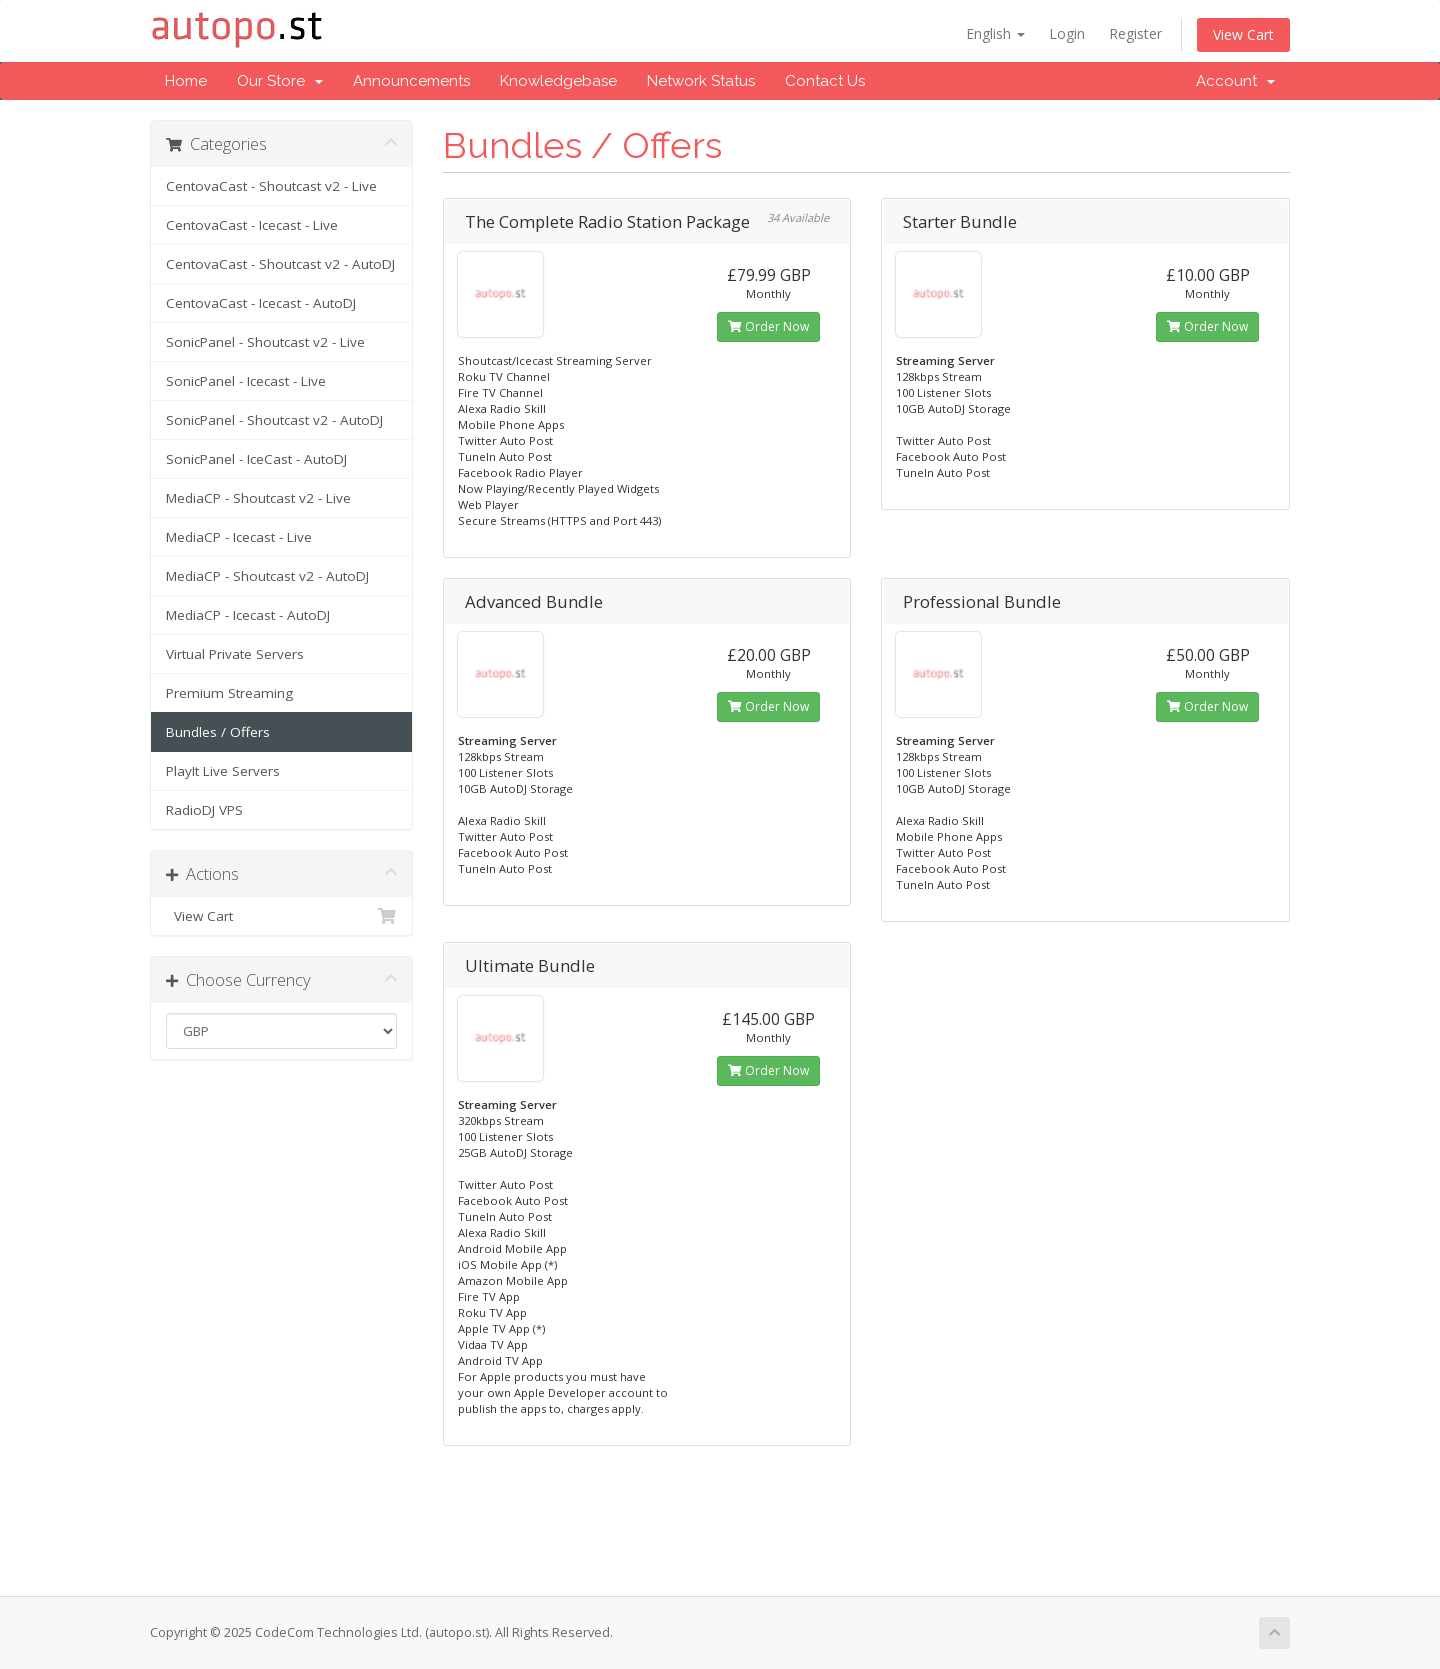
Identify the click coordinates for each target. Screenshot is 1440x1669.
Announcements (411, 81)
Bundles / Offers (218, 732)
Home (186, 81)
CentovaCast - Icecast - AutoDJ (261, 303)
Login (1067, 33)
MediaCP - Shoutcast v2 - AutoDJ (267, 576)
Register (1135, 33)
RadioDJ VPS (204, 810)
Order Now (768, 326)
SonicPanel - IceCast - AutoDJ (256, 459)
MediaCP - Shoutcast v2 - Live (258, 498)
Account (1235, 81)
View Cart (1243, 34)
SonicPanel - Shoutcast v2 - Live (265, 342)
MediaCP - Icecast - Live (239, 537)
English (995, 33)
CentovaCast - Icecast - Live (252, 225)
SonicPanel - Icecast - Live (246, 381)
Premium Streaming (229, 693)
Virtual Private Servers (235, 654)
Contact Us (825, 81)
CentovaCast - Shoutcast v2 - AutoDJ (280, 264)
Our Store (280, 81)
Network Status (701, 81)
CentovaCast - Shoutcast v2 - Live (271, 186)
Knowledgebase (558, 81)
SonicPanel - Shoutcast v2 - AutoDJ (274, 420)
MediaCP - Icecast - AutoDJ (248, 615)
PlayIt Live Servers (223, 771)
